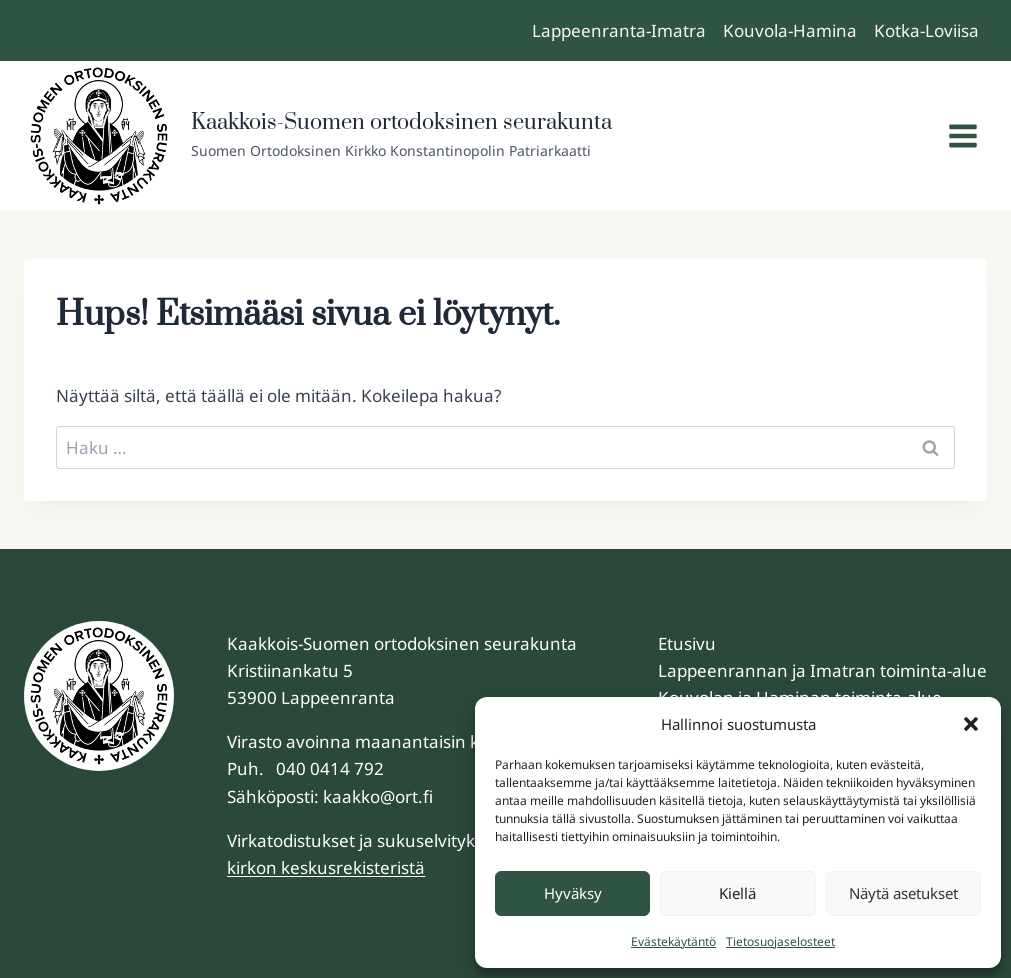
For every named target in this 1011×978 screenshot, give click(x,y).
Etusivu (687, 643)
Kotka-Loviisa (926, 30)
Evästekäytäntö (673, 941)
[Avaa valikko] (962, 136)
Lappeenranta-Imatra (619, 30)
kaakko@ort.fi (378, 796)
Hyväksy (573, 893)
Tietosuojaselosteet (780, 941)
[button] (971, 724)
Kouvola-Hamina (790, 30)
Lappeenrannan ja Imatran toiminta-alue (822, 670)
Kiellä (737, 893)
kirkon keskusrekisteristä (326, 867)
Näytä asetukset (903, 893)
